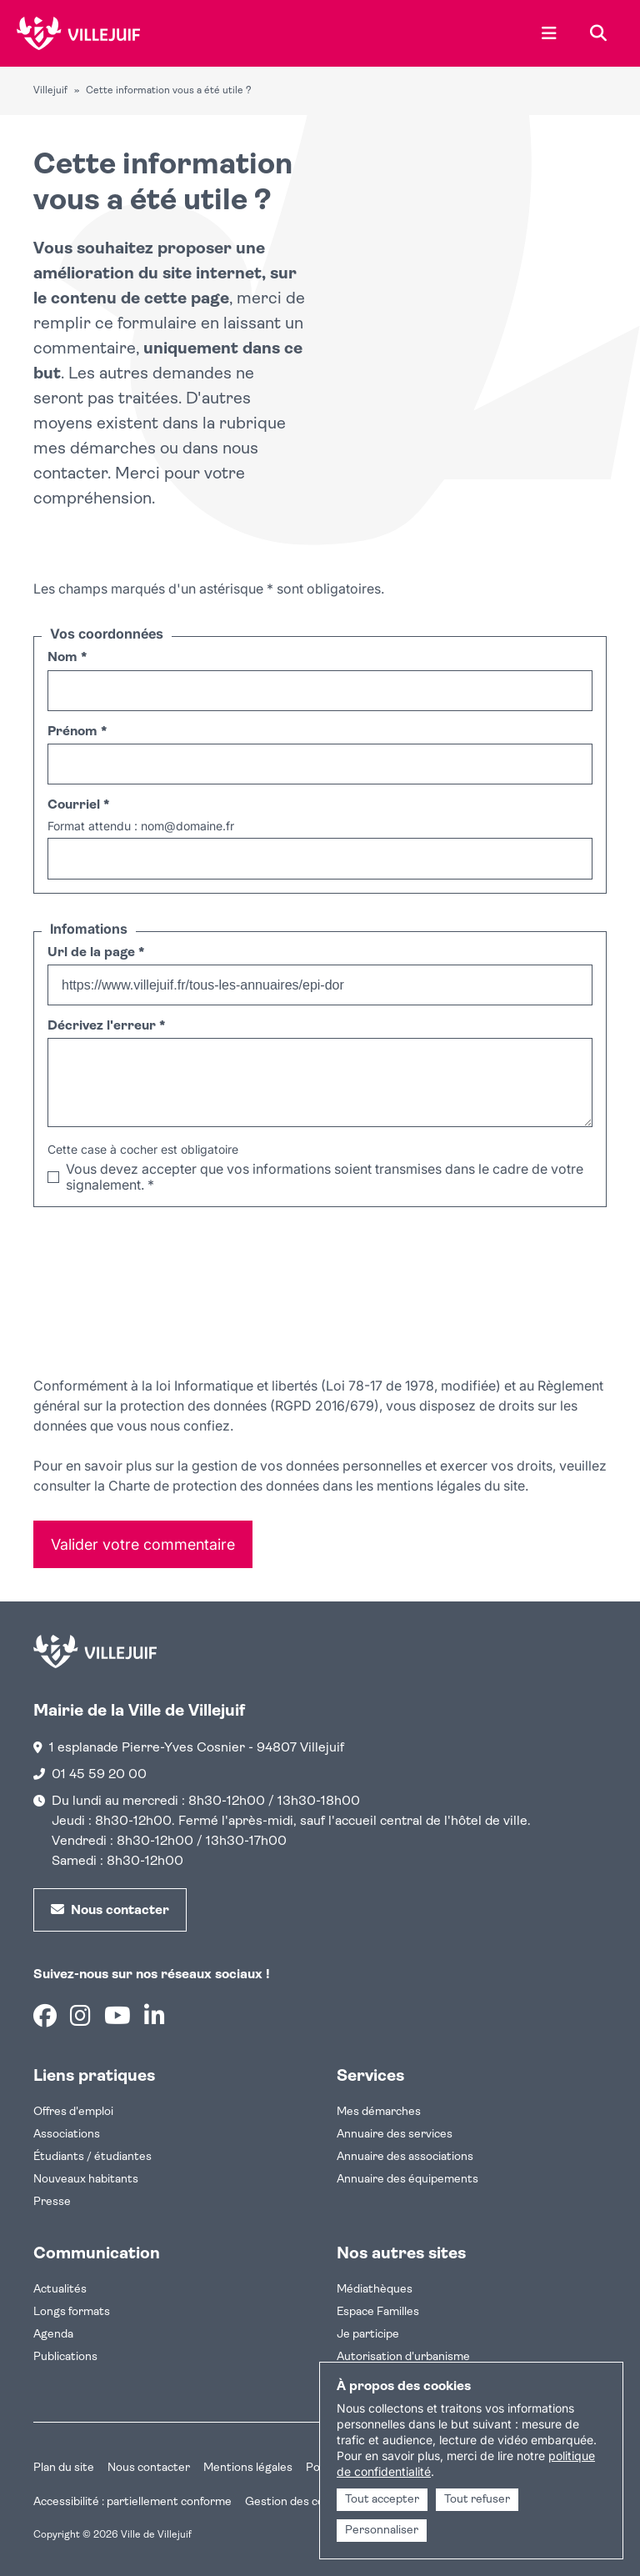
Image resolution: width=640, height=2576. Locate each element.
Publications (65, 2357)
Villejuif (50, 91)
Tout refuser (477, 2499)
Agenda (53, 2334)
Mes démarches (379, 2112)
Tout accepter (382, 2499)
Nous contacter (149, 2468)
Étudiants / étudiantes (92, 2157)
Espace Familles (378, 2312)
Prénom (77, 732)
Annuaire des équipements (407, 2179)
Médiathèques (374, 2289)
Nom (67, 657)
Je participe (368, 2334)
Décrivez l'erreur (106, 1026)
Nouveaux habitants (85, 2179)
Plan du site (63, 2468)
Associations (66, 2134)
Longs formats (71, 2312)
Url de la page (96, 953)
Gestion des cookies (298, 2502)
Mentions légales (247, 2468)
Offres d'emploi (73, 2112)
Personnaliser (381, 2530)
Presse (52, 2202)
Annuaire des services (394, 2134)
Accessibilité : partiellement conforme (132, 2502)
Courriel (78, 805)
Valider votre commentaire (143, 1544)
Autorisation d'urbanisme (403, 2357)
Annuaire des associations (405, 2157)
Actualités (60, 2289)
